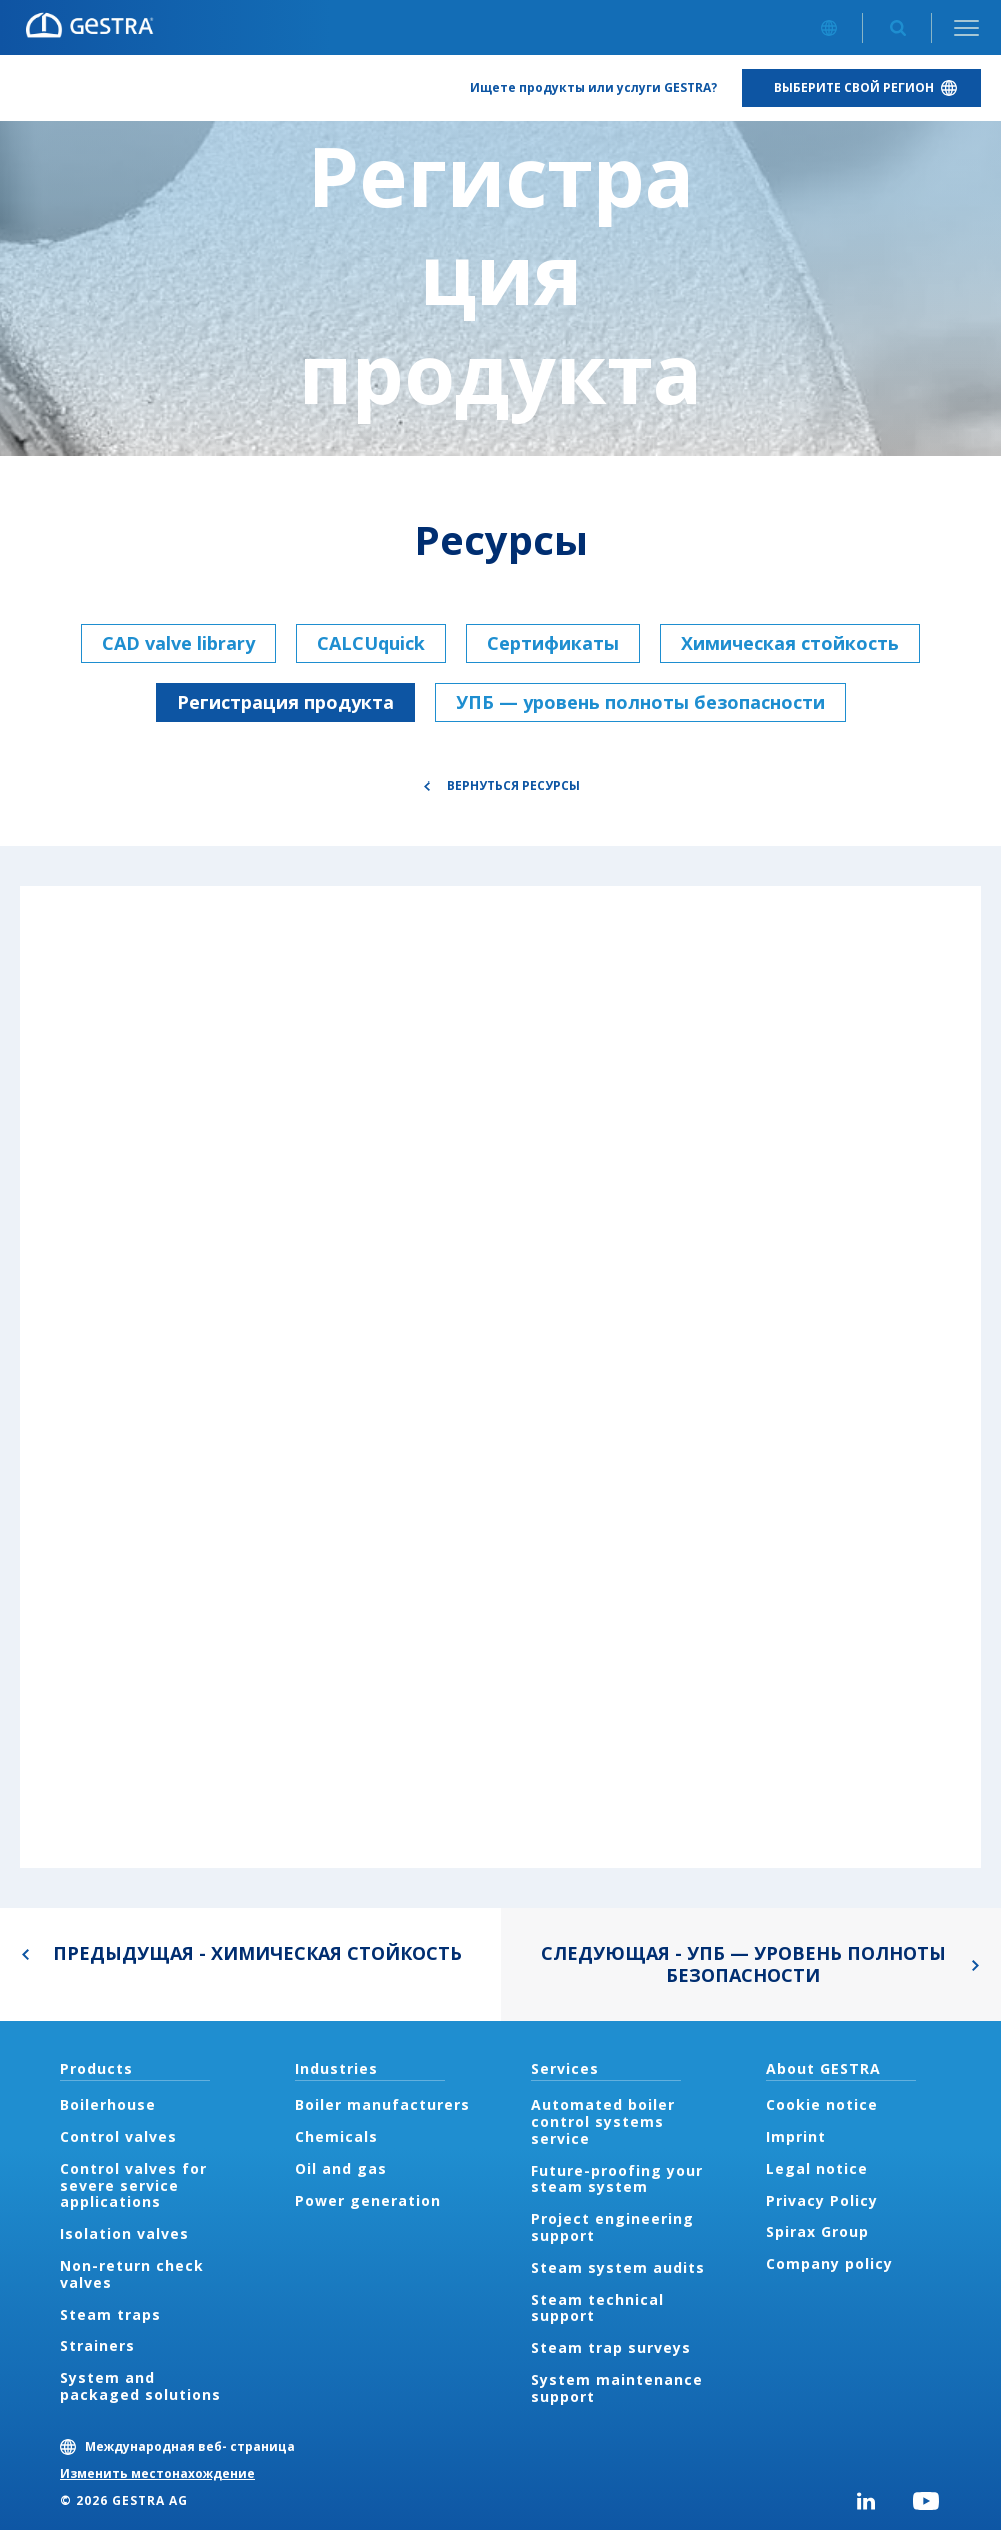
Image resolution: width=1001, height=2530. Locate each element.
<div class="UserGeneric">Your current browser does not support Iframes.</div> (500, 1376)
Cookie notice (822, 2104)
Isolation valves (124, 2233)
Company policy (829, 2263)
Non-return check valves (132, 2274)
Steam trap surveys (611, 2347)
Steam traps (110, 2314)
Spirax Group (817, 2231)
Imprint (796, 2136)
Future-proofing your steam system (617, 2179)
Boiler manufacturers (382, 2104)
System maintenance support (617, 2388)
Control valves (118, 2136)
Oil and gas (341, 2168)
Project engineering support (612, 2227)
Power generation (368, 2200)
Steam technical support (597, 2308)
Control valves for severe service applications (133, 2185)
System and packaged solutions (140, 2386)
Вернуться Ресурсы (513, 785)
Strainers (97, 2345)
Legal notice (817, 2168)
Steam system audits (618, 2267)
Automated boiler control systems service (603, 2121)
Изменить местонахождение (157, 2473)
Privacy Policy (822, 2200)
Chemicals (336, 2136)
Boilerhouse (108, 2104)
